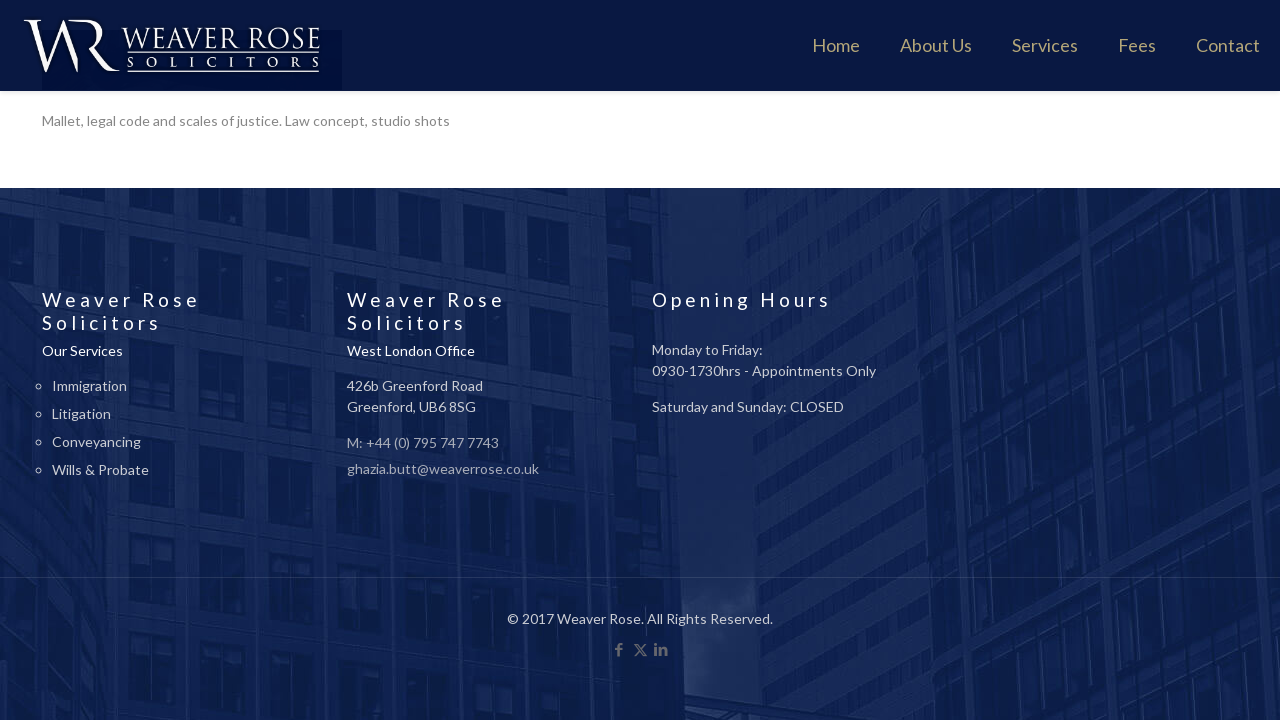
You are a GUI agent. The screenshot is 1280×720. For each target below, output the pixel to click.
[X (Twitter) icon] (640, 649)
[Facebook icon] (619, 649)
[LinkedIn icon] (661, 649)
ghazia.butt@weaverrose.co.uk (443, 468)
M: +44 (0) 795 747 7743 (423, 442)
